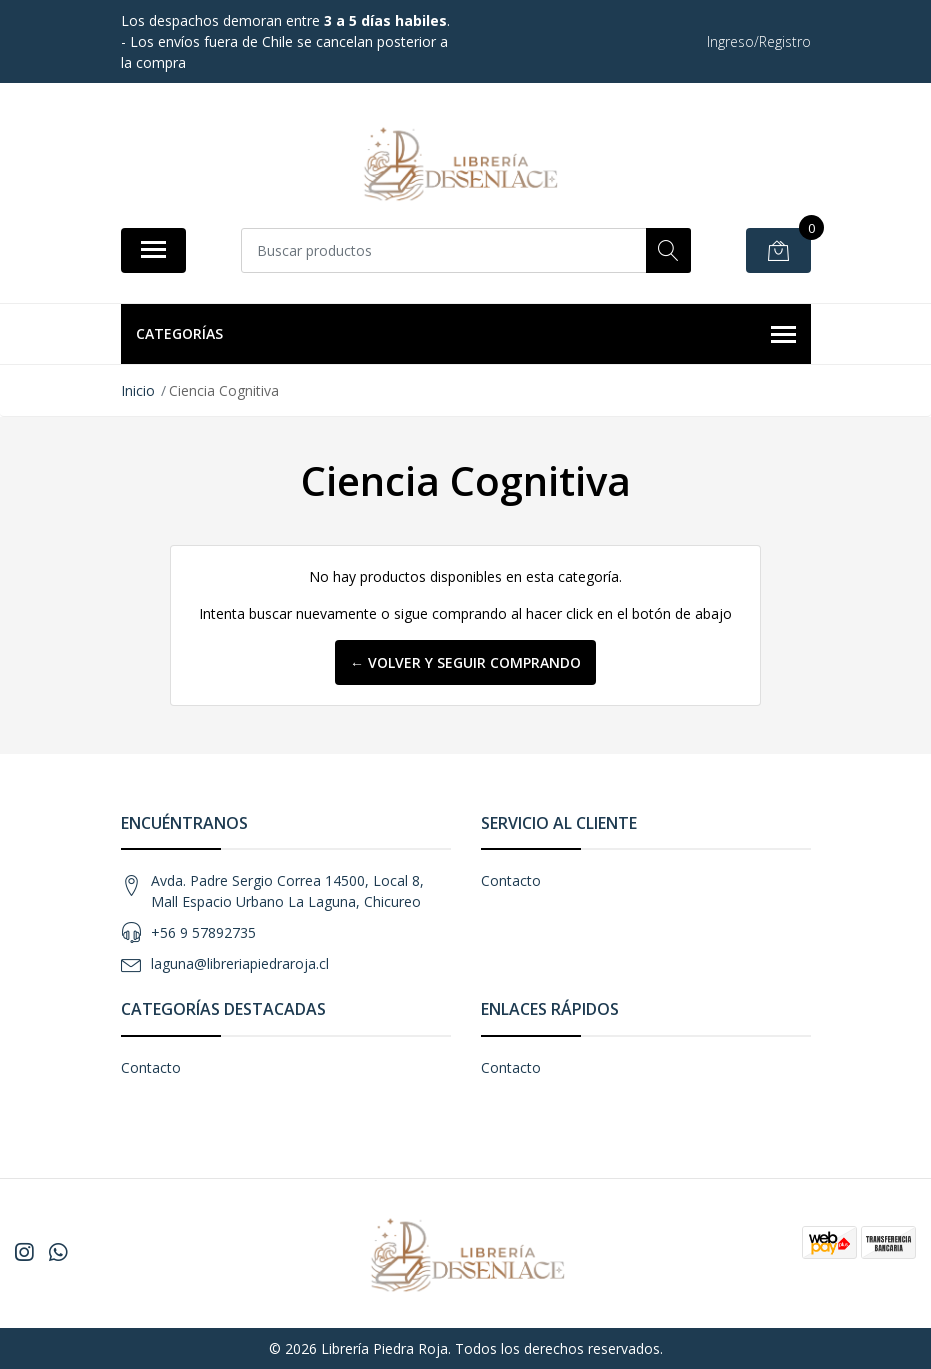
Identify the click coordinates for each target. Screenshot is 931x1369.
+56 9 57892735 (203, 932)
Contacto (511, 880)
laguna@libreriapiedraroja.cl (240, 963)
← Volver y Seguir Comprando (465, 662)
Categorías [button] (466, 335)
